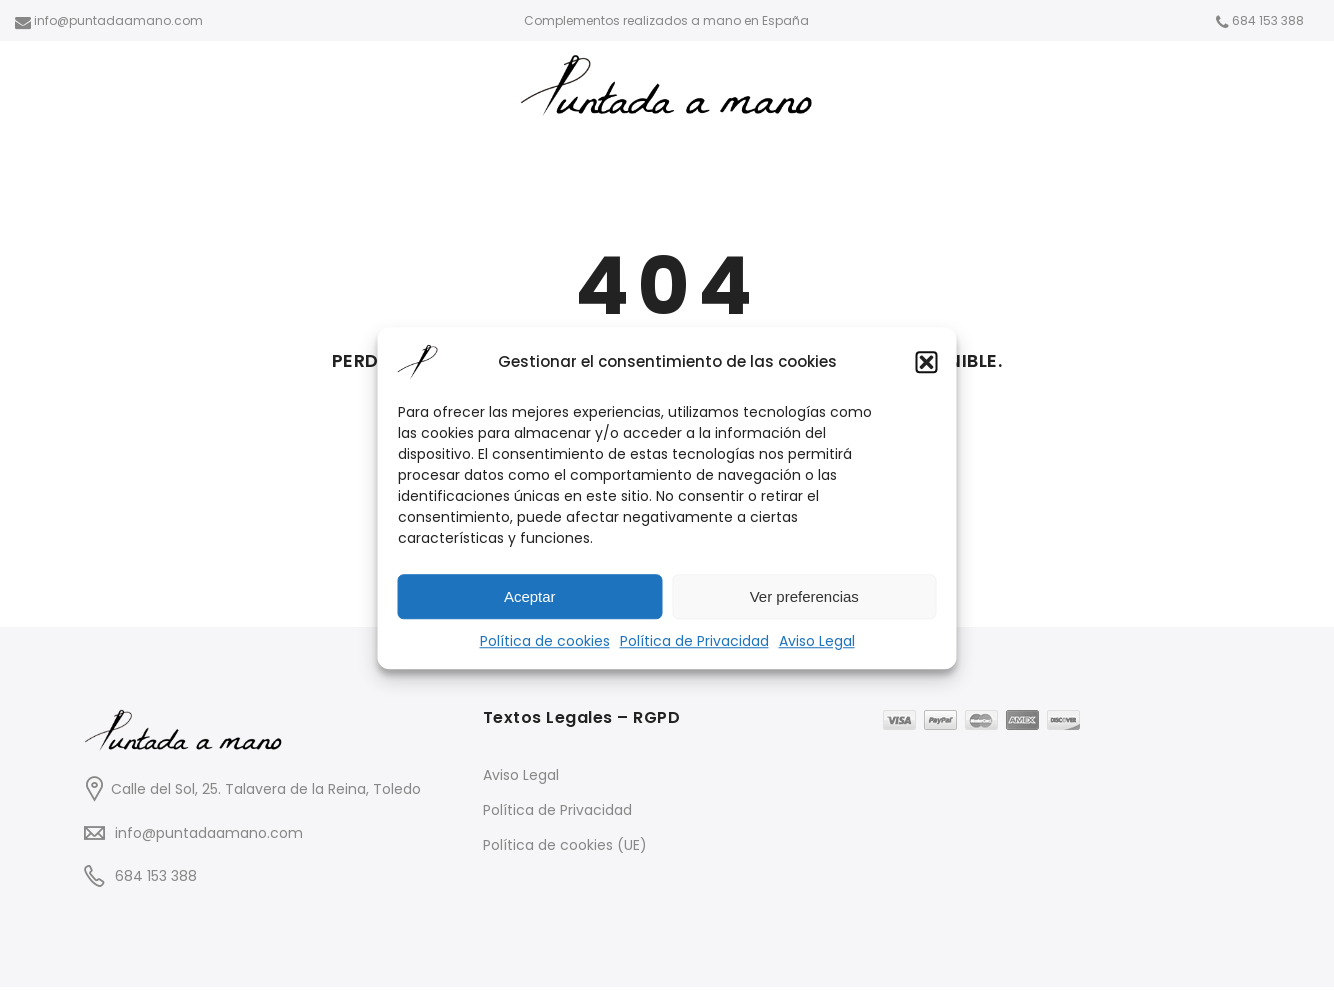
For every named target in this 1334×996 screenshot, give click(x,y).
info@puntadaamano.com (209, 833)
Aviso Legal (817, 641)
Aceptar (530, 596)
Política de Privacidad (694, 641)
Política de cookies (545, 641)
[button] (927, 362)
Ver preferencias (804, 596)
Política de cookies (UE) (565, 845)
